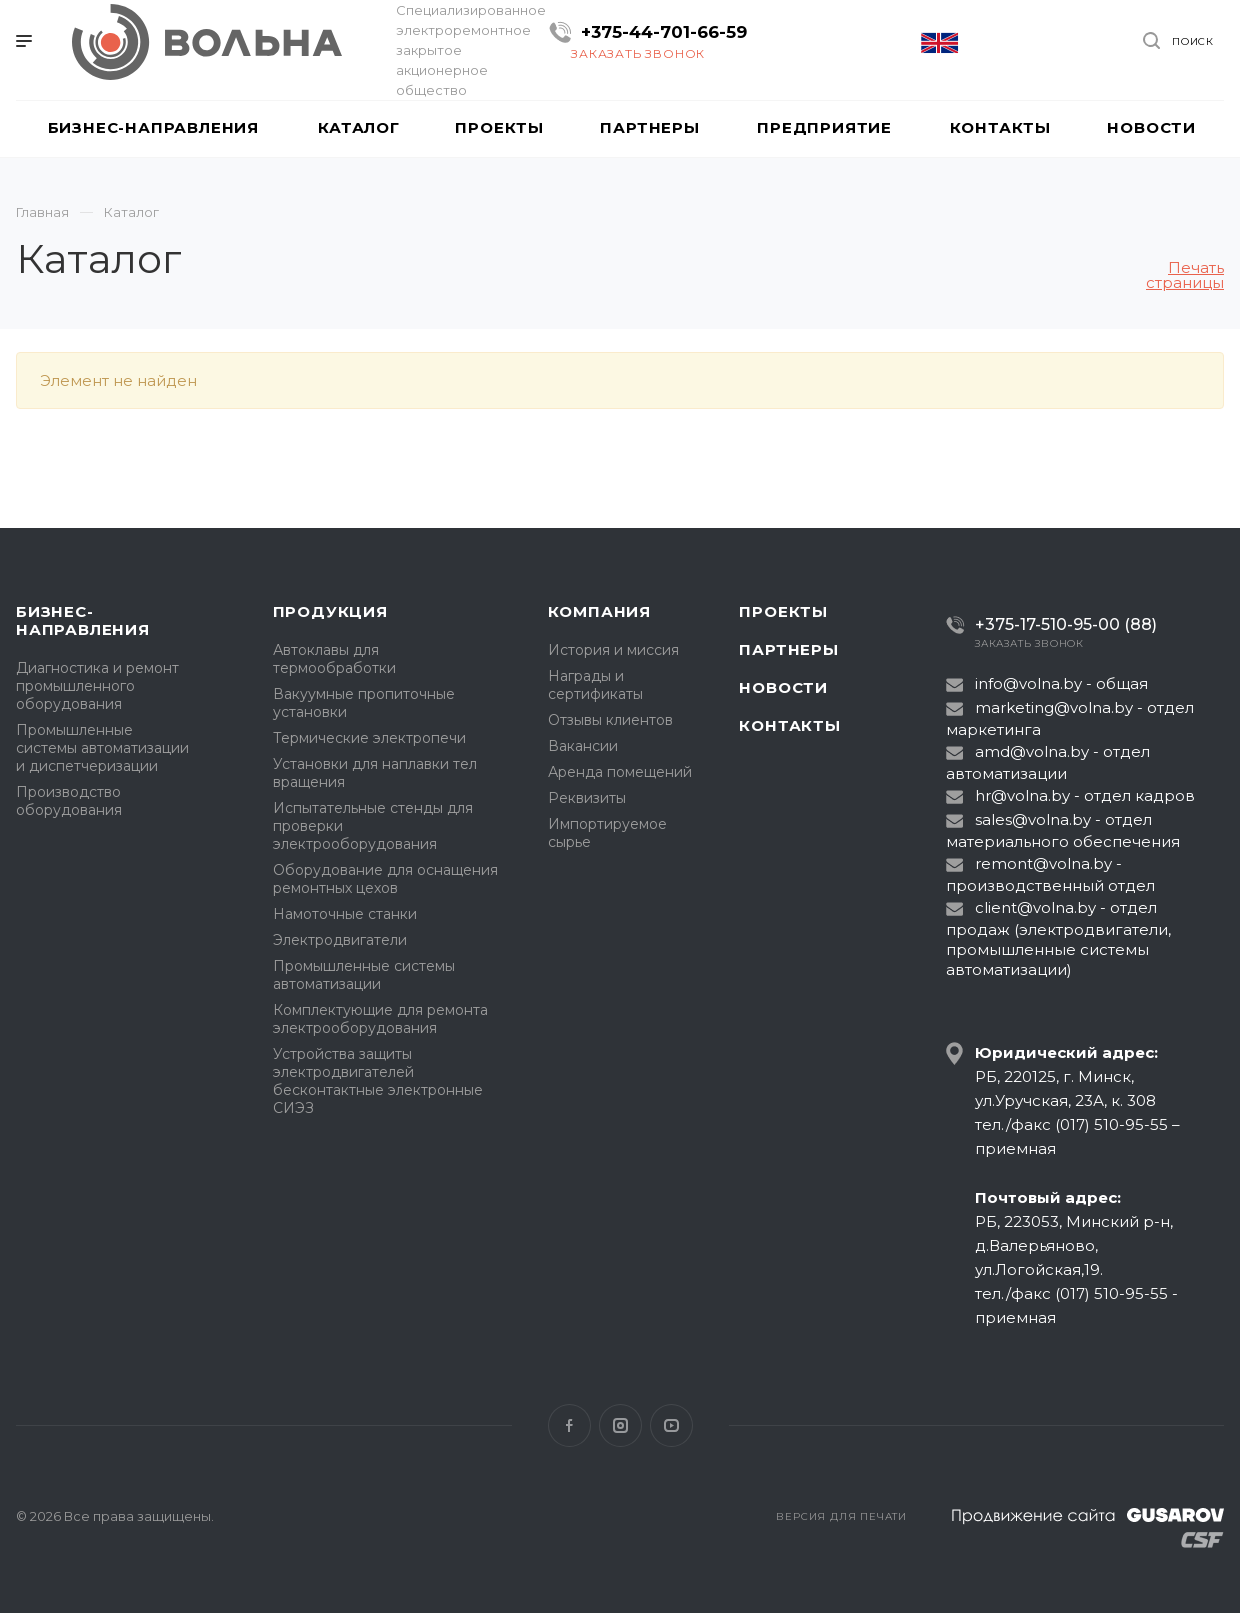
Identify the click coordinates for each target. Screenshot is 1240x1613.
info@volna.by (1028, 683)
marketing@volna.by (1054, 707)
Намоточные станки (345, 914)
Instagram (620, 1425)
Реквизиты (587, 798)
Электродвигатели (340, 940)
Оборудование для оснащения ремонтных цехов (385, 879)
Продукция (330, 611)
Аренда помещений (620, 772)
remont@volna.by (1043, 863)
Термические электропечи (369, 738)
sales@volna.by (1033, 819)
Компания (599, 611)
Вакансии (583, 746)
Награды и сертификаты (595, 685)
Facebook (569, 1425)
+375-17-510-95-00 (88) (1066, 624)
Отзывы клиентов (610, 720)
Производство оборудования (69, 801)
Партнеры (788, 649)
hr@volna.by (1022, 795)
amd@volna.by (1032, 751)
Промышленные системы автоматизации (364, 975)
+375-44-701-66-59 (664, 32)
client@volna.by (1035, 907)
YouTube (671, 1425)
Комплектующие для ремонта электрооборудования (380, 1019)
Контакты (789, 725)
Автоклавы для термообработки (334, 659)
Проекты (783, 611)
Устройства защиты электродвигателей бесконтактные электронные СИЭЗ (378, 1081)
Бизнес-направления (83, 620)
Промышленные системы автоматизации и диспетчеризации (102, 748)
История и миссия (613, 650)
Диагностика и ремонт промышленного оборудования (97, 686)
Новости (783, 687)
